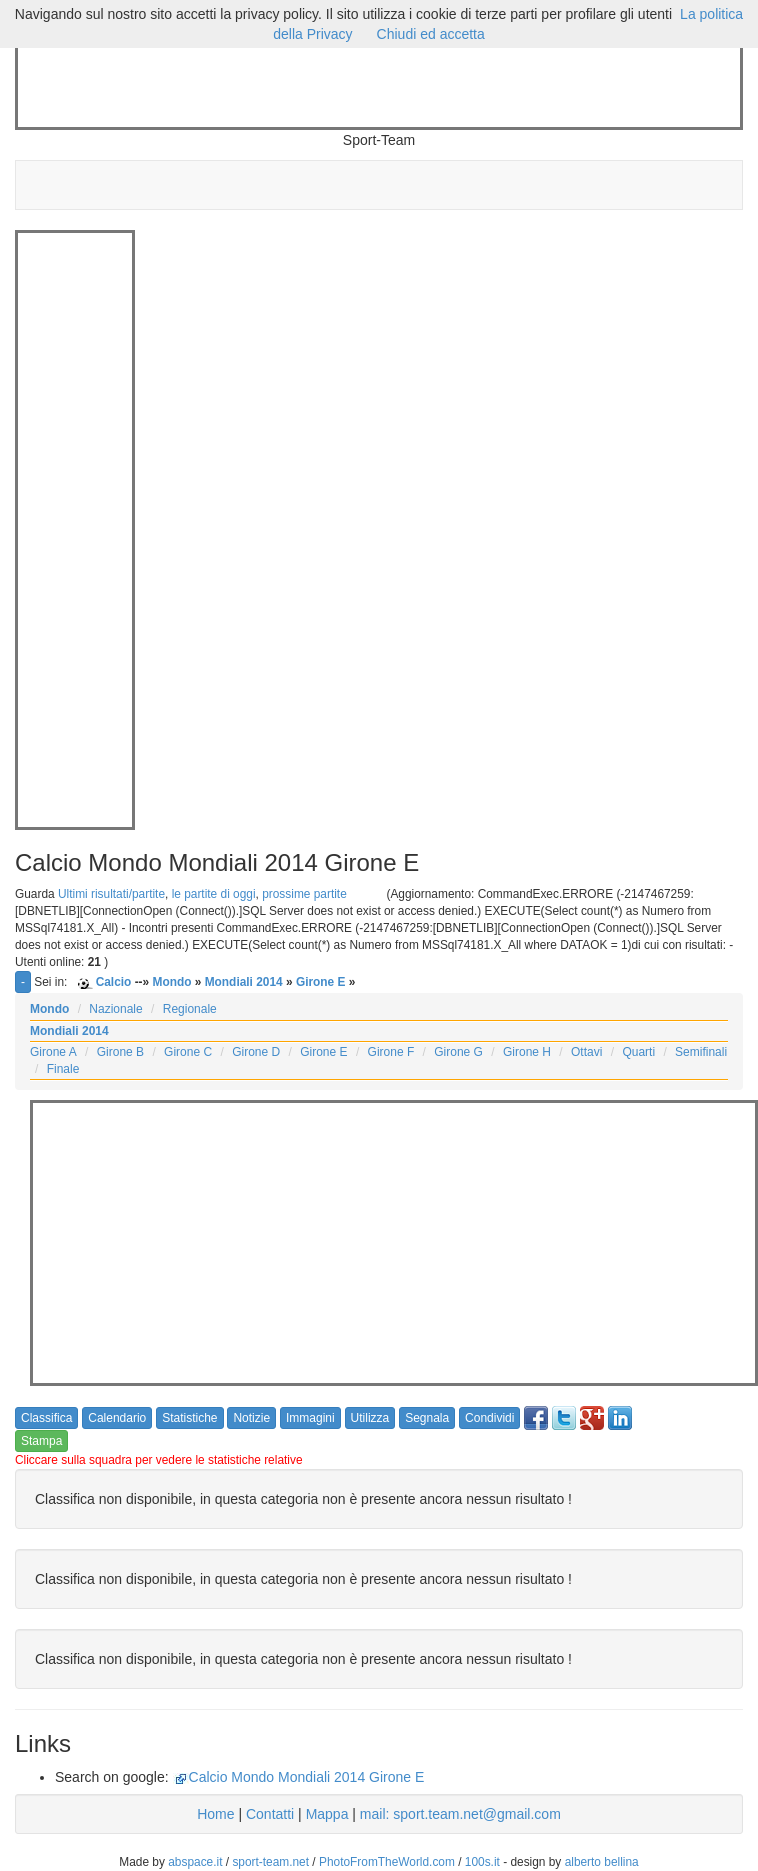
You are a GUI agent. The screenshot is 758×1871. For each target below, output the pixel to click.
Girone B (120, 1052)
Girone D (256, 1052)
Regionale (190, 1009)
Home (215, 1814)
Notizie (251, 1418)
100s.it (482, 1862)
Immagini (310, 1418)
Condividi (489, 1418)
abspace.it (195, 1862)
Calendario (117, 1418)
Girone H (527, 1052)
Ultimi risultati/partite (111, 894)
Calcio (114, 982)
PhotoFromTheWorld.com (387, 1862)
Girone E (321, 982)
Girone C (188, 1052)
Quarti (638, 1052)
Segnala (427, 1418)
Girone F (391, 1052)
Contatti (270, 1814)
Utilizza (370, 1418)
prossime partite (304, 894)
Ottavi (586, 1052)
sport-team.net (270, 1862)
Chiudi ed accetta (431, 34)
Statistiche (189, 1418)
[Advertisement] (382, 88)
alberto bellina (602, 1862)
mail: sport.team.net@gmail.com (460, 1814)
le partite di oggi (214, 894)
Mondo (171, 982)
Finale (63, 1069)
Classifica (46, 1418)
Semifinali (701, 1052)
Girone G (458, 1052)
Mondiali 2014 (244, 982)
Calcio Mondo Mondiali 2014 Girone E (307, 1777)
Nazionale (115, 1009)
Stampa (41, 1441)
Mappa (327, 1814)
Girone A (53, 1052)
